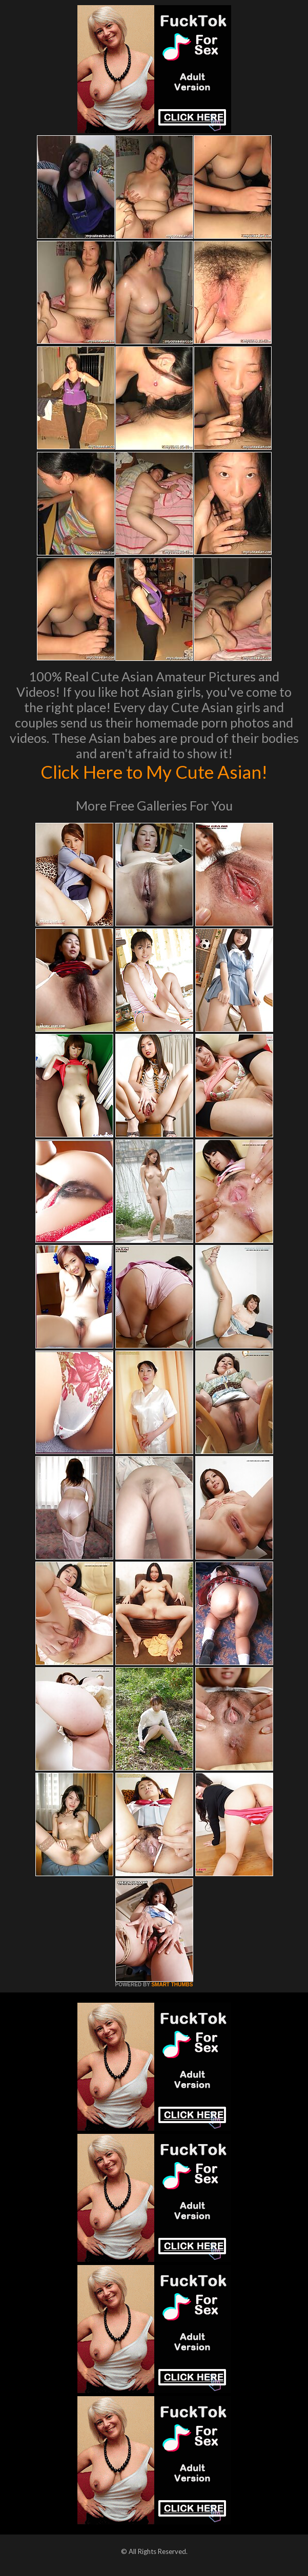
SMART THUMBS (172, 1984)
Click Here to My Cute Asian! (154, 771)
